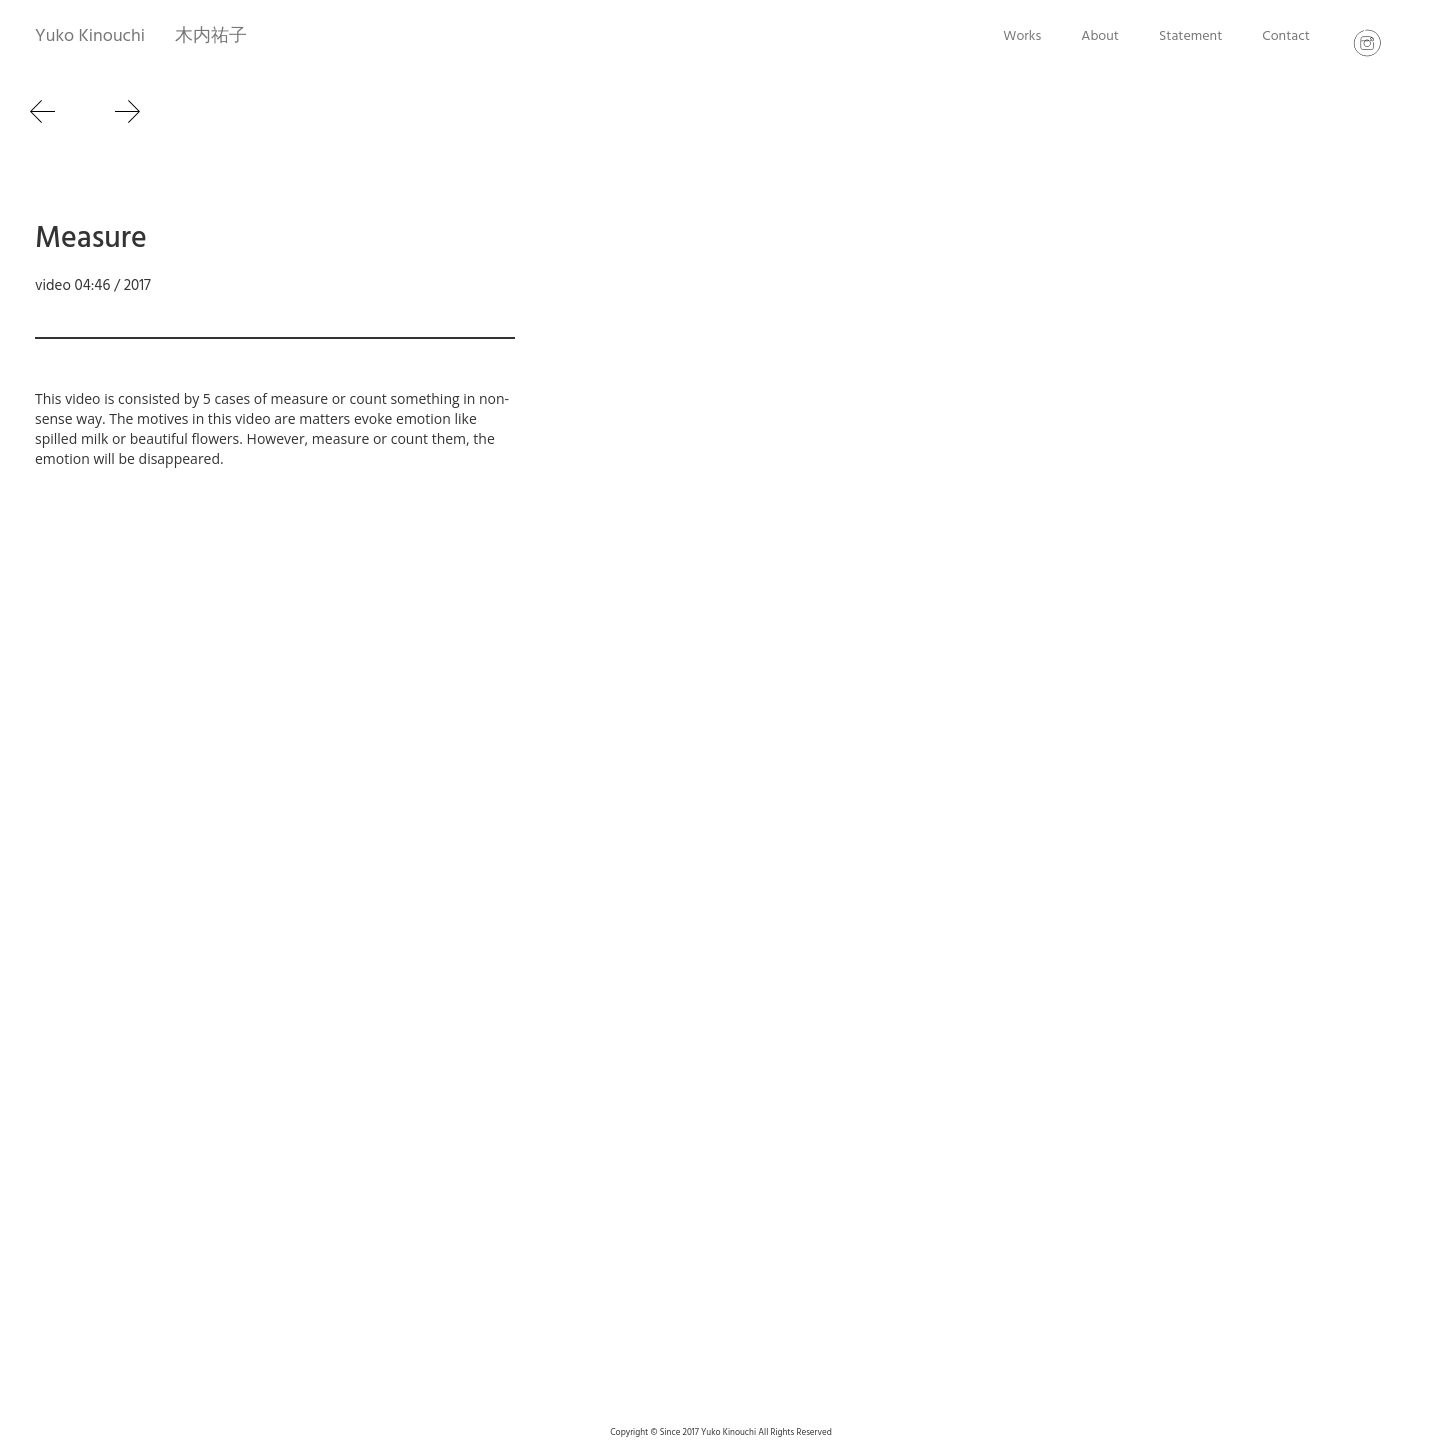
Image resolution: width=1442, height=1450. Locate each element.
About (1100, 36)
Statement (1190, 36)
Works (1022, 36)
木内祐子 (211, 36)
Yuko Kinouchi (90, 36)
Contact (1286, 36)
